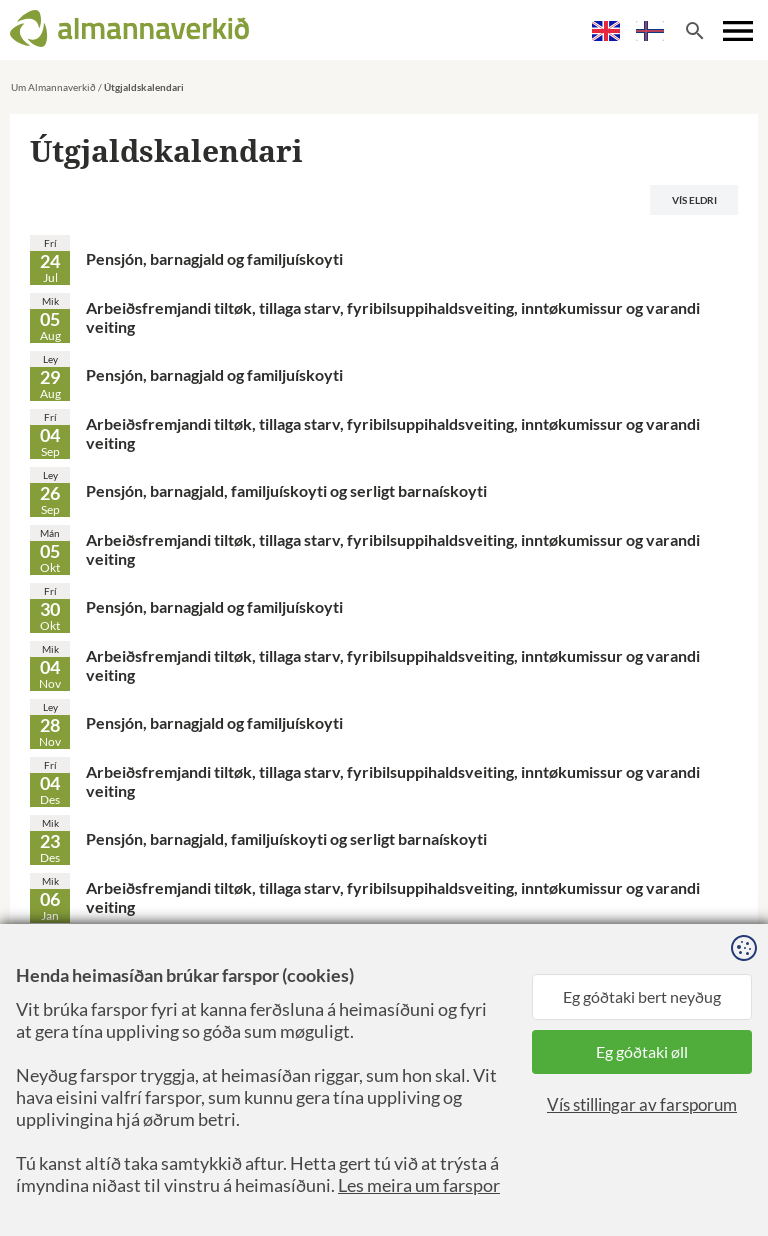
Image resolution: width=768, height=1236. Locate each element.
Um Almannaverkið (53, 87)
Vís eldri (694, 200)
